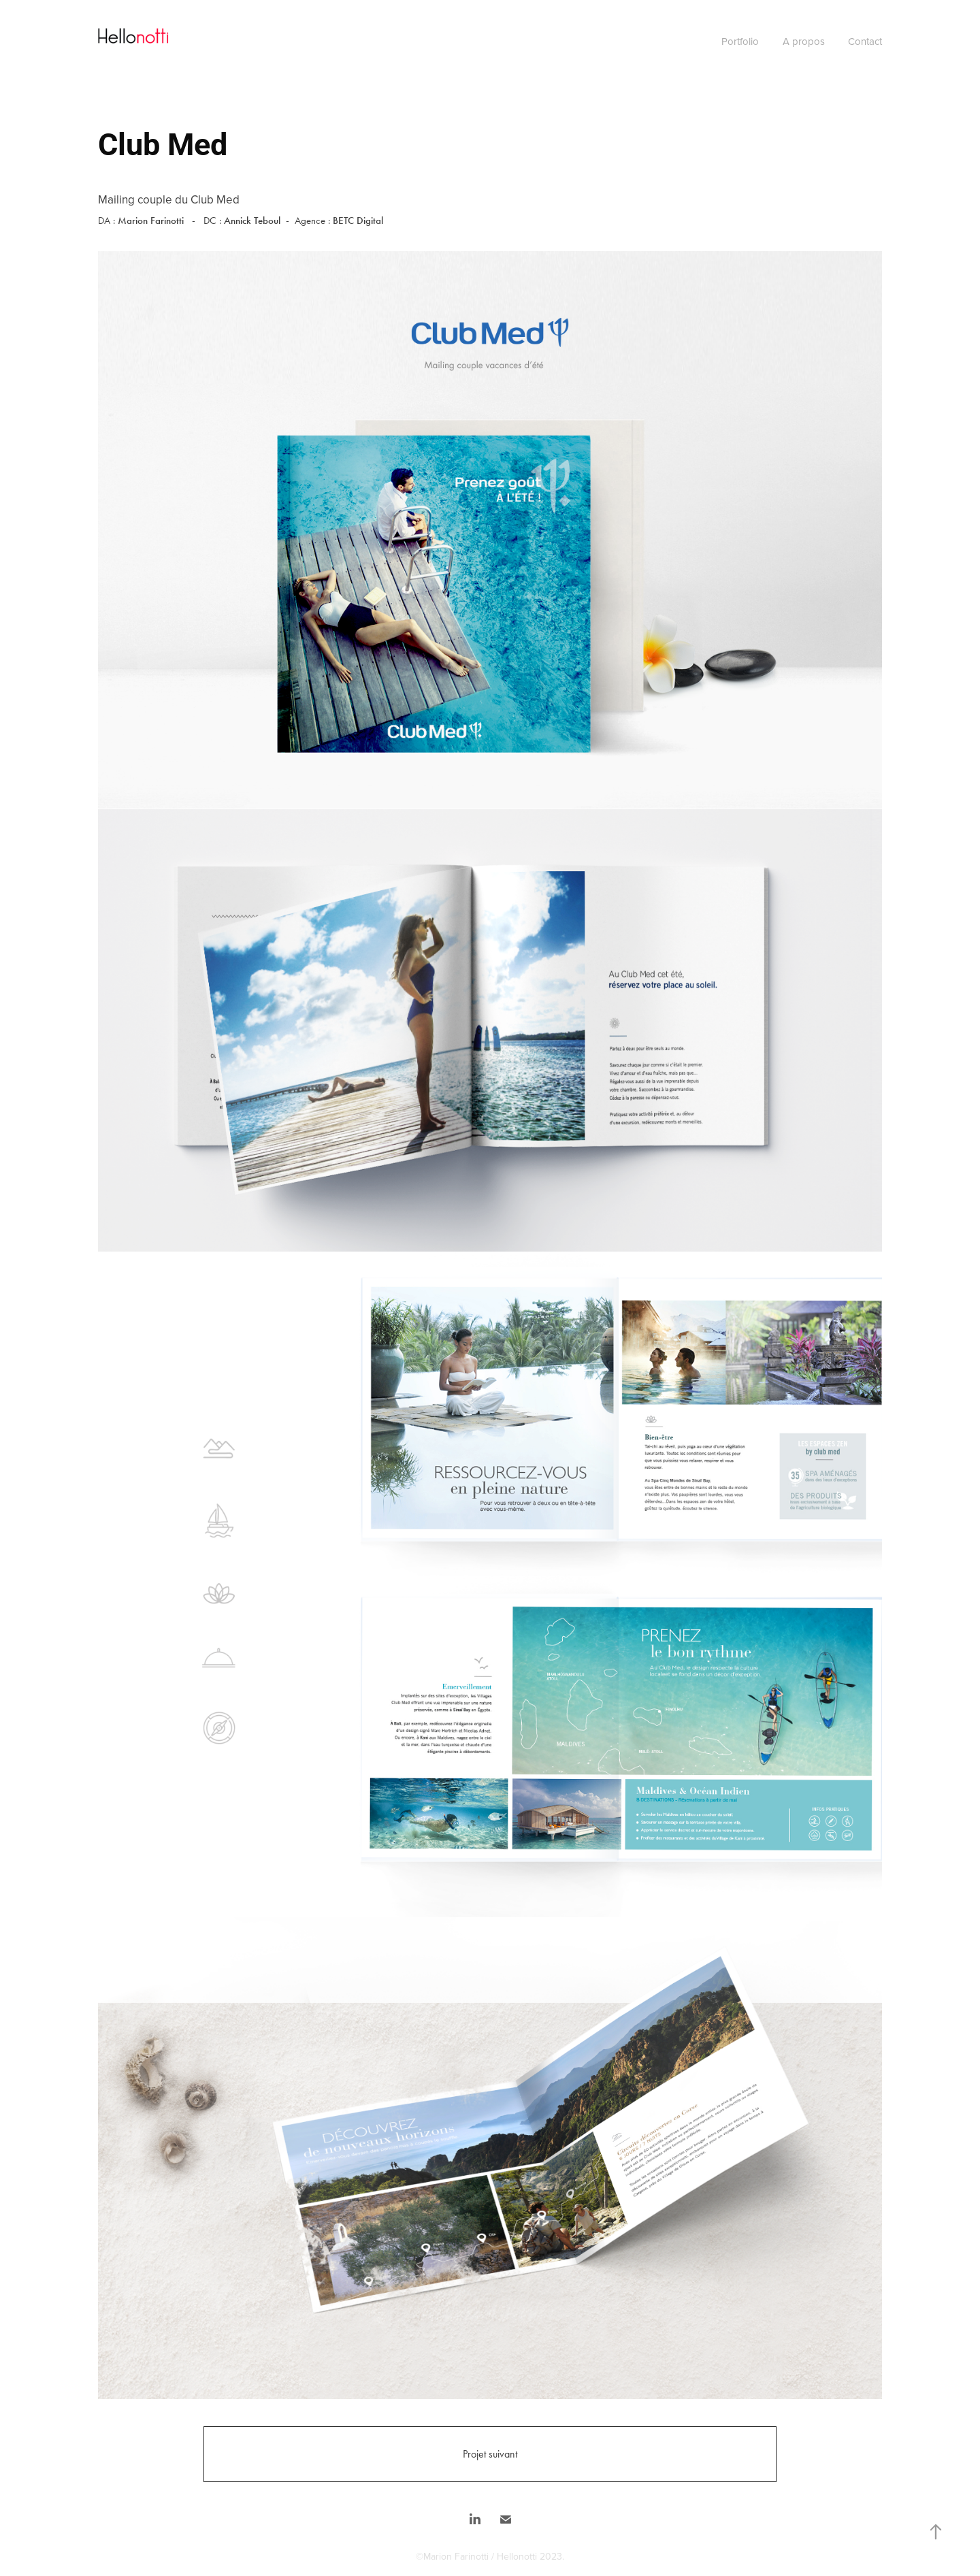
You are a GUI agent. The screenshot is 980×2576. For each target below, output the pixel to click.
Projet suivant (490, 2453)
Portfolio (740, 41)
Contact (865, 41)
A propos (804, 41)
